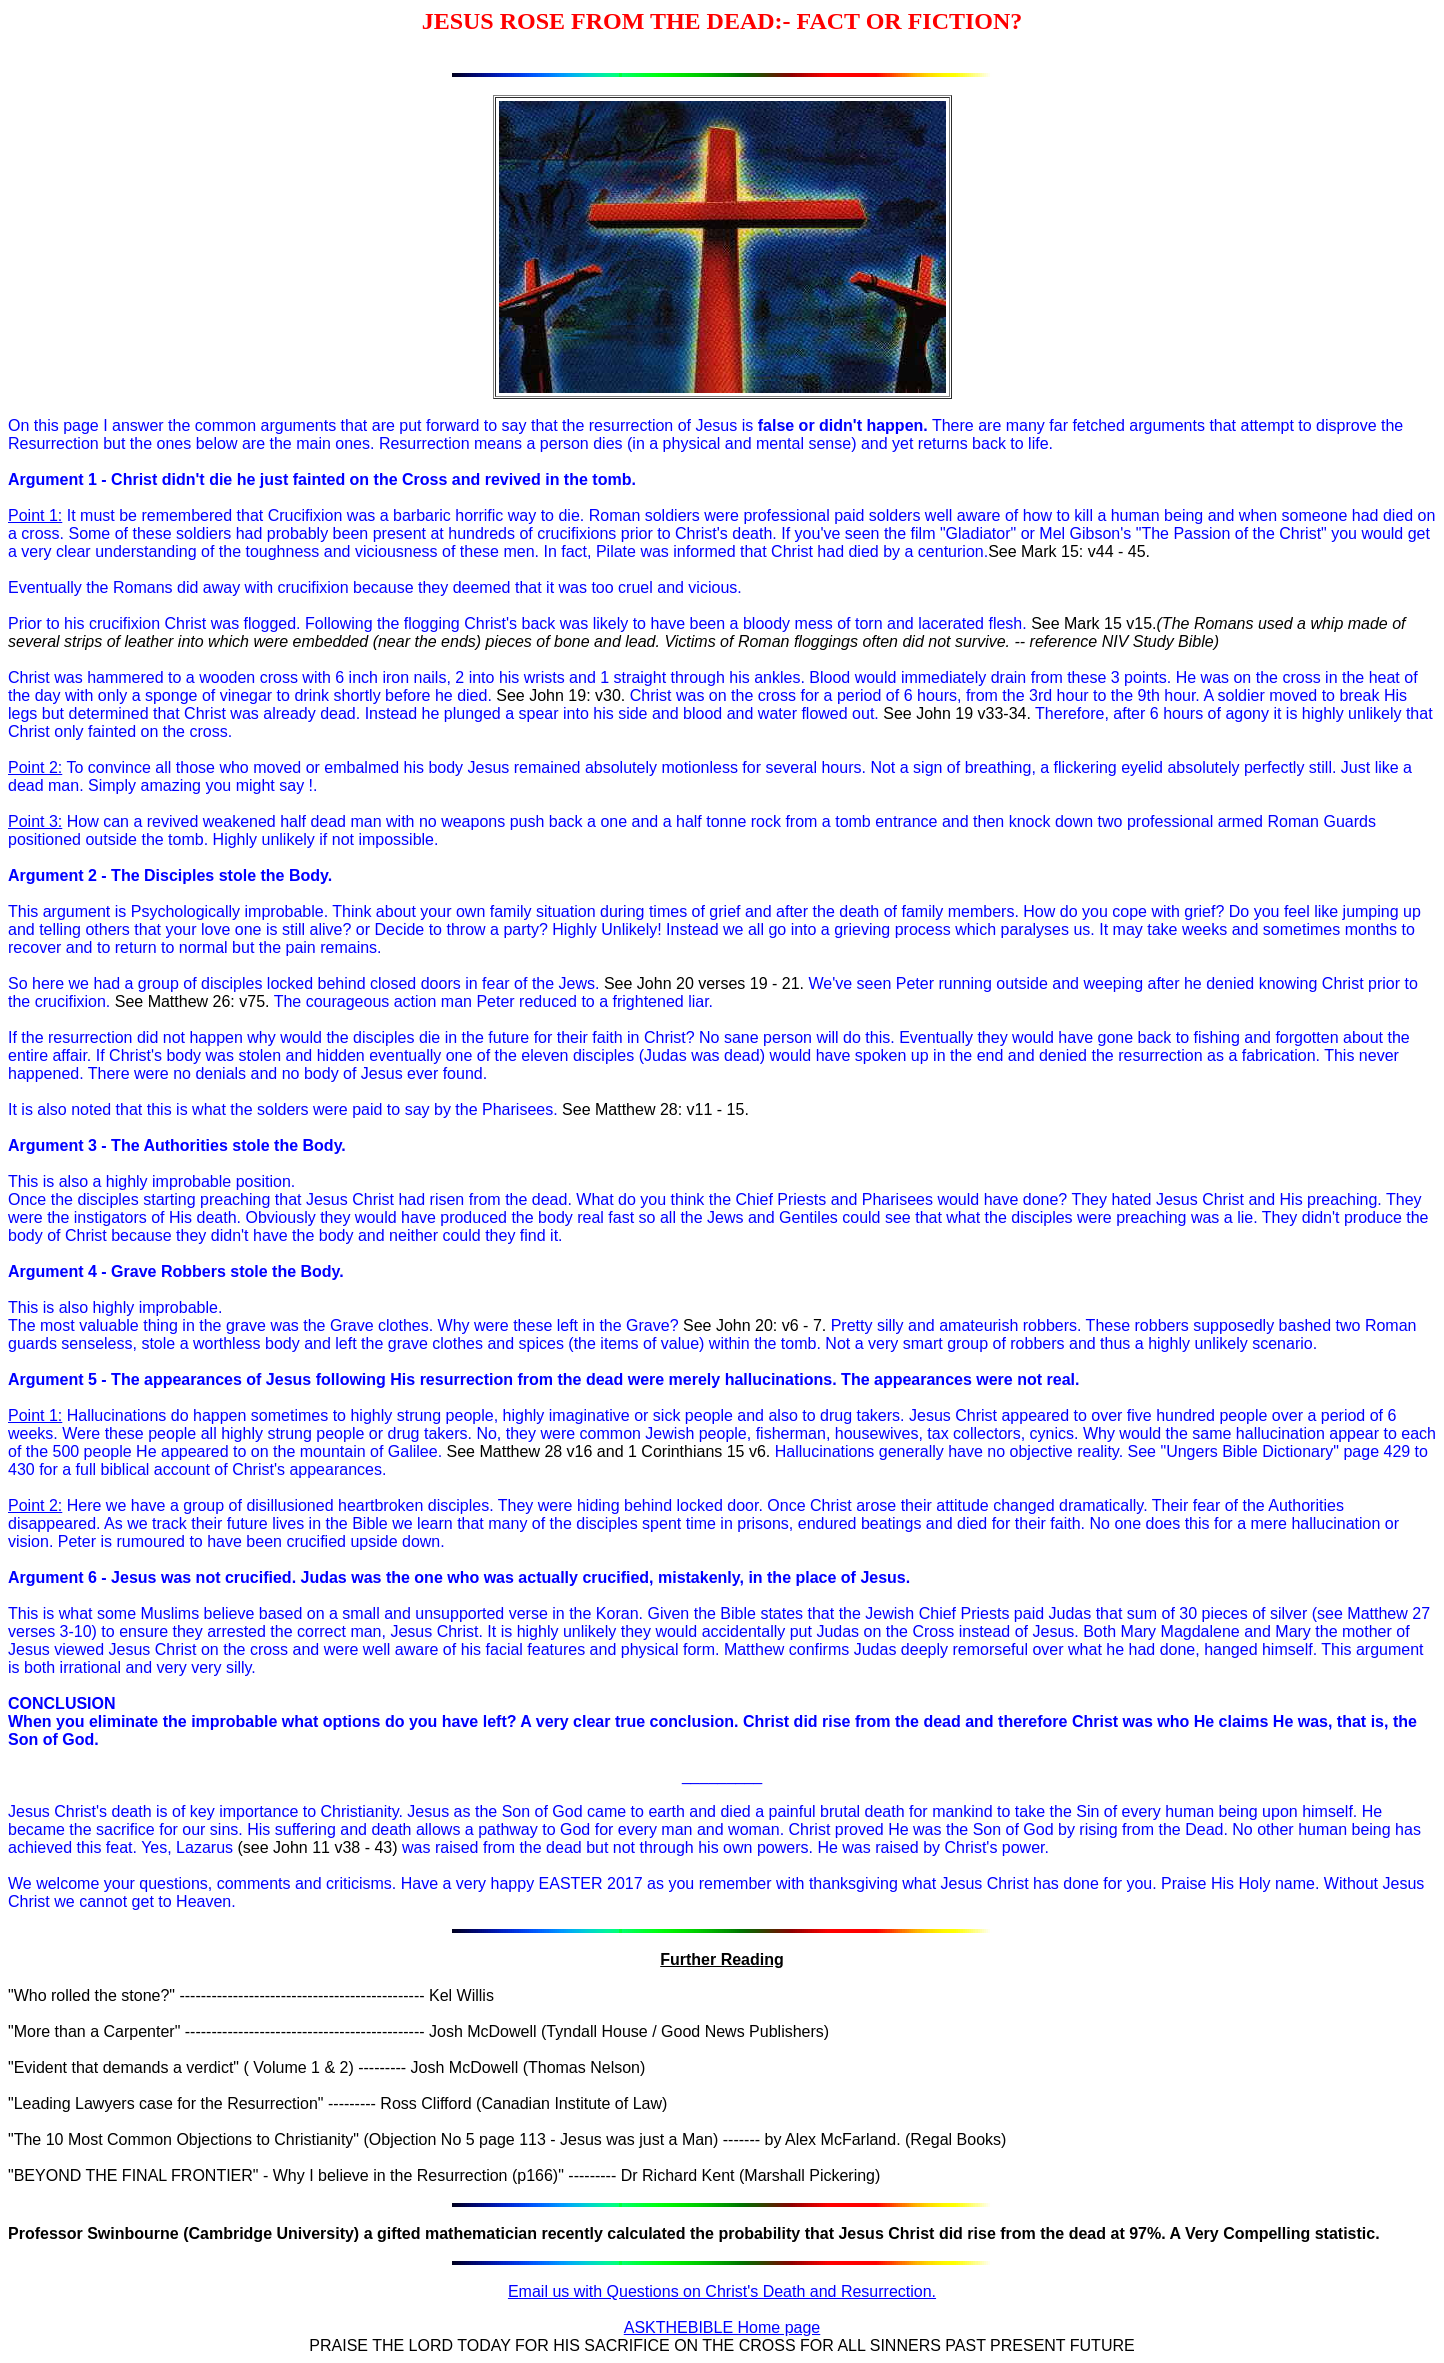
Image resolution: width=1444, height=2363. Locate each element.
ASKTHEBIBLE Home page (722, 2327)
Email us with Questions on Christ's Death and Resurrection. (722, 2291)
